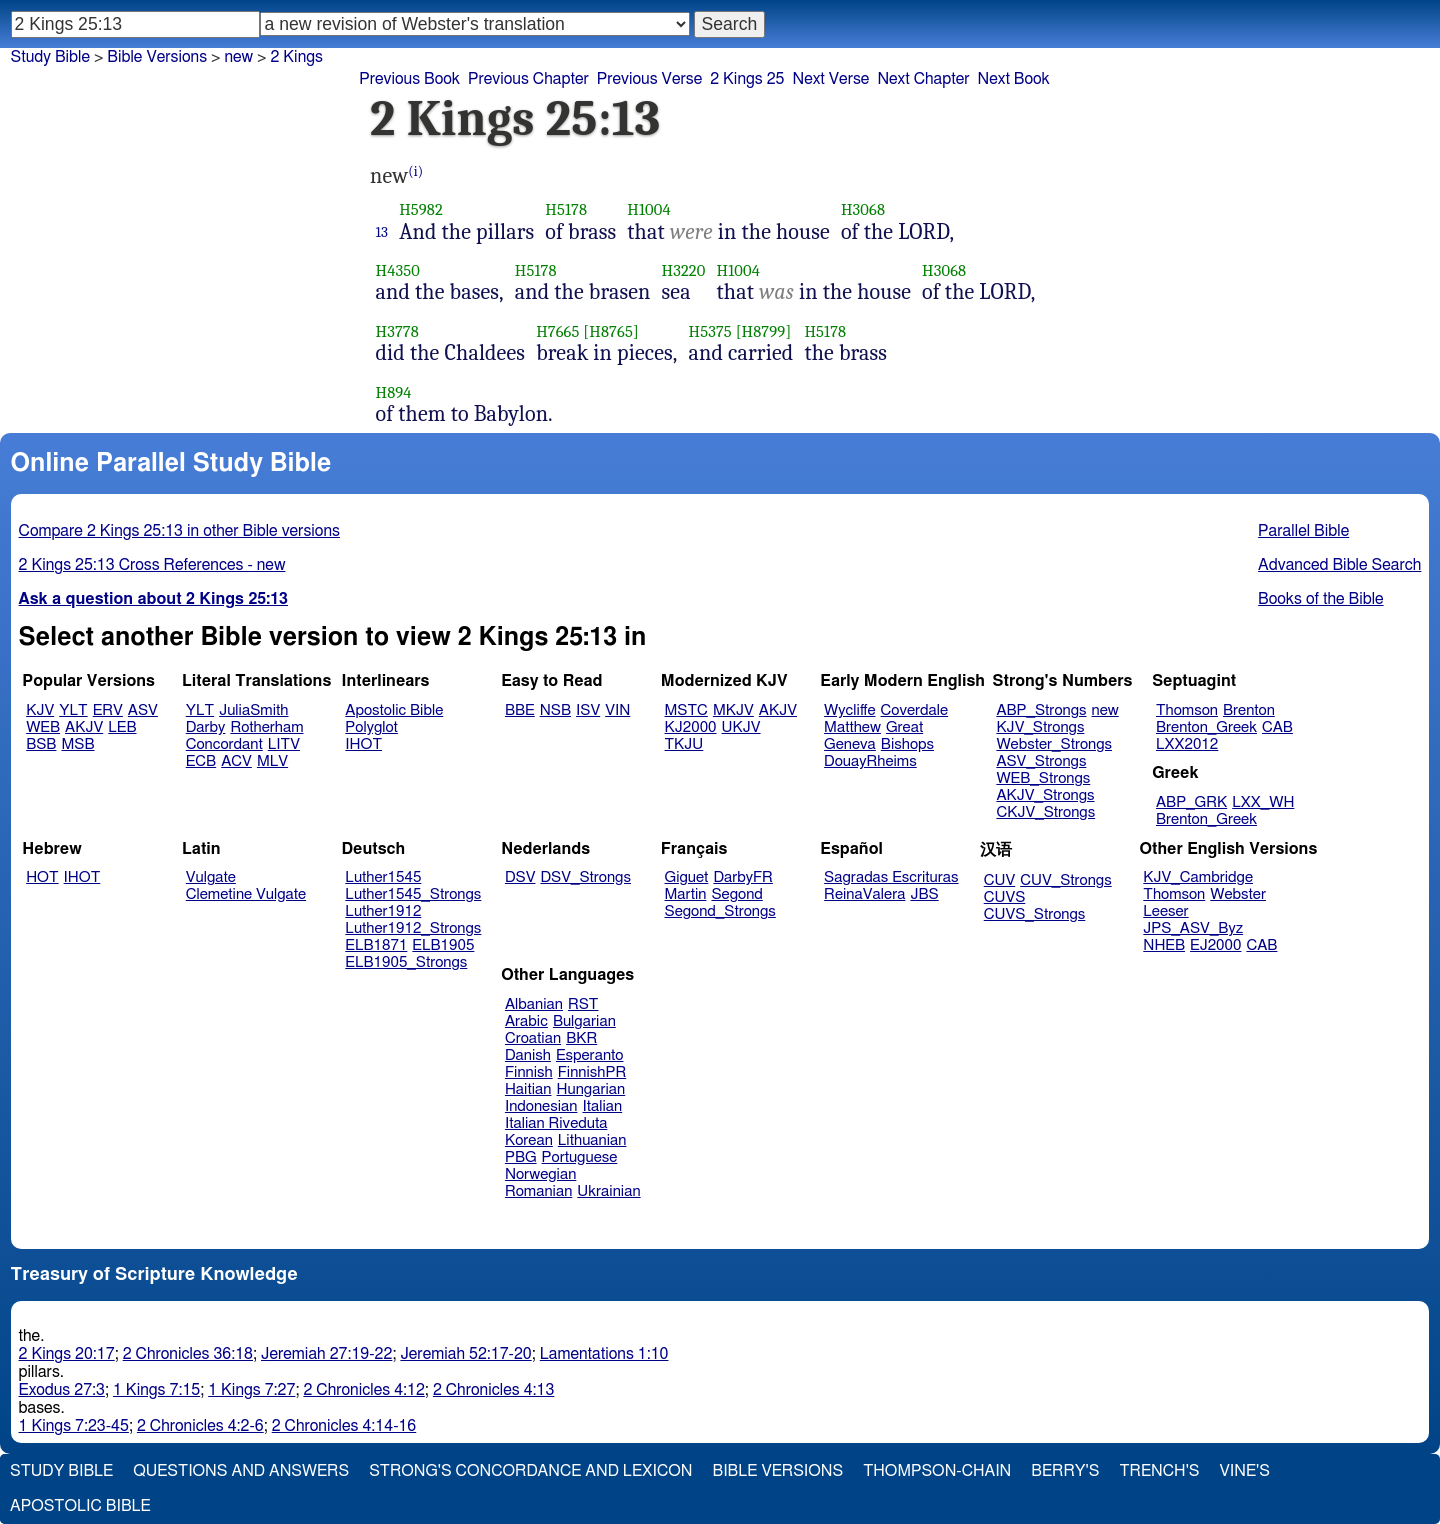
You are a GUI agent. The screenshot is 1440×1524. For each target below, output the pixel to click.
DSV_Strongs (585, 877)
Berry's (1065, 1471)
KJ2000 (691, 727)
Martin (686, 894)
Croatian (533, 1038)
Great (904, 727)
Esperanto (590, 1055)
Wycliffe (849, 710)
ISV (588, 710)
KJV (40, 710)
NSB (555, 710)
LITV (284, 744)
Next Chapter (923, 79)
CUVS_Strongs (1035, 914)
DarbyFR (743, 877)
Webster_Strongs (1054, 744)
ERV (108, 710)
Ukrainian (608, 1191)
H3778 (397, 331)
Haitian (528, 1089)
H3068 (863, 209)
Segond (736, 894)
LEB (122, 727)
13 (382, 232)
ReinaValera (864, 894)
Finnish (529, 1072)
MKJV (733, 710)
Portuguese (580, 1157)
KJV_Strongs (1040, 727)
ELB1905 (443, 945)
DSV (520, 877)
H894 (394, 392)
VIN (617, 710)
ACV (236, 761)
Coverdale (915, 710)
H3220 (684, 270)
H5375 (710, 331)
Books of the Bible (1321, 599)
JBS (924, 894)
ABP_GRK (1191, 802)
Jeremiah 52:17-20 (465, 1354)
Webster (1238, 894)
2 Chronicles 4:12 (363, 1390)
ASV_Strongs (1041, 761)
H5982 (421, 209)
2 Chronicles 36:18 (188, 1354)
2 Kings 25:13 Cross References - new (152, 565)
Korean (529, 1140)
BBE (520, 710)
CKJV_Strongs (1045, 812)
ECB (201, 761)
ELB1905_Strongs (406, 962)
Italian (602, 1106)
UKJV (741, 727)
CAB (1277, 727)
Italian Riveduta (556, 1123)
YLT (73, 710)
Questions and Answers (241, 1471)
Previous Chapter (528, 79)
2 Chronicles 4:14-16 (344, 1426)
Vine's (1245, 1471)
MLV (272, 761)
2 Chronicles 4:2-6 (200, 1426)
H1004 (648, 209)
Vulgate (211, 877)
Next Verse (830, 79)
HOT (42, 877)
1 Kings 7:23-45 (74, 1426)
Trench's (1159, 1471)
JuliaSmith (253, 710)
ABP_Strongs (1041, 710)
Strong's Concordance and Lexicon (530, 1471)
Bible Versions (157, 57)
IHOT (363, 744)
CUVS (1005, 897)
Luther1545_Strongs (413, 894)
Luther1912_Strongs (413, 928)
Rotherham (266, 727)
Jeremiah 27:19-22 (326, 1354)
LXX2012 (1187, 744)
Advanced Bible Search (1339, 565)
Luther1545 (383, 877)
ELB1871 (376, 945)
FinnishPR (592, 1072)
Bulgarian (584, 1021)
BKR (581, 1038)
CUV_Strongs (1065, 880)
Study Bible (50, 57)
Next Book (1014, 79)
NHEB (1164, 945)
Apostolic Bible (80, 1506)
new (1105, 710)
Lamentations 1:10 (604, 1354)
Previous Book (409, 79)
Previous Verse (649, 79)
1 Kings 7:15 (156, 1390)
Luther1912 (383, 911)
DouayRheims (870, 761)
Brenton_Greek (1206, 727)
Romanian (538, 1191)
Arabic (526, 1021)
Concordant (224, 744)
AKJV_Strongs (1045, 795)
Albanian (534, 1004)
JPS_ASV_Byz (1193, 928)
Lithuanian (592, 1140)
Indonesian (541, 1106)
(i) (415, 171)
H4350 (398, 270)
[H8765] (611, 331)
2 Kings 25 (747, 79)
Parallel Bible (1303, 531)
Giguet (687, 877)
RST (583, 1004)
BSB (41, 744)
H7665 (557, 331)
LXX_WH (1263, 802)
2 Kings (296, 57)
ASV (143, 710)
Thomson (1187, 710)
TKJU (684, 744)
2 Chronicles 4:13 (493, 1390)
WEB (43, 727)
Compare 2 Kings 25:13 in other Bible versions (179, 531)
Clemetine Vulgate (246, 894)
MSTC (686, 710)
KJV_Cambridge (1198, 877)
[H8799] (764, 331)
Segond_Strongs (720, 911)
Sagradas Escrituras (891, 877)
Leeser (1165, 911)
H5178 (566, 209)
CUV (1000, 880)
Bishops (907, 744)
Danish (528, 1055)
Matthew (852, 727)
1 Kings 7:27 (251, 1390)
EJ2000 (1215, 945)
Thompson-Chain (937, 1471)
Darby (206, 727)
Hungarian (591, 1089)
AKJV (84, 727)
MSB (77, 744)
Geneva (850, 744)
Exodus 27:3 (62, 1390)
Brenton (1249, 710)
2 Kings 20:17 (67, 1354)
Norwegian (540, 1174)
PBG (521, 1157)
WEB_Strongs (1043, 778)
